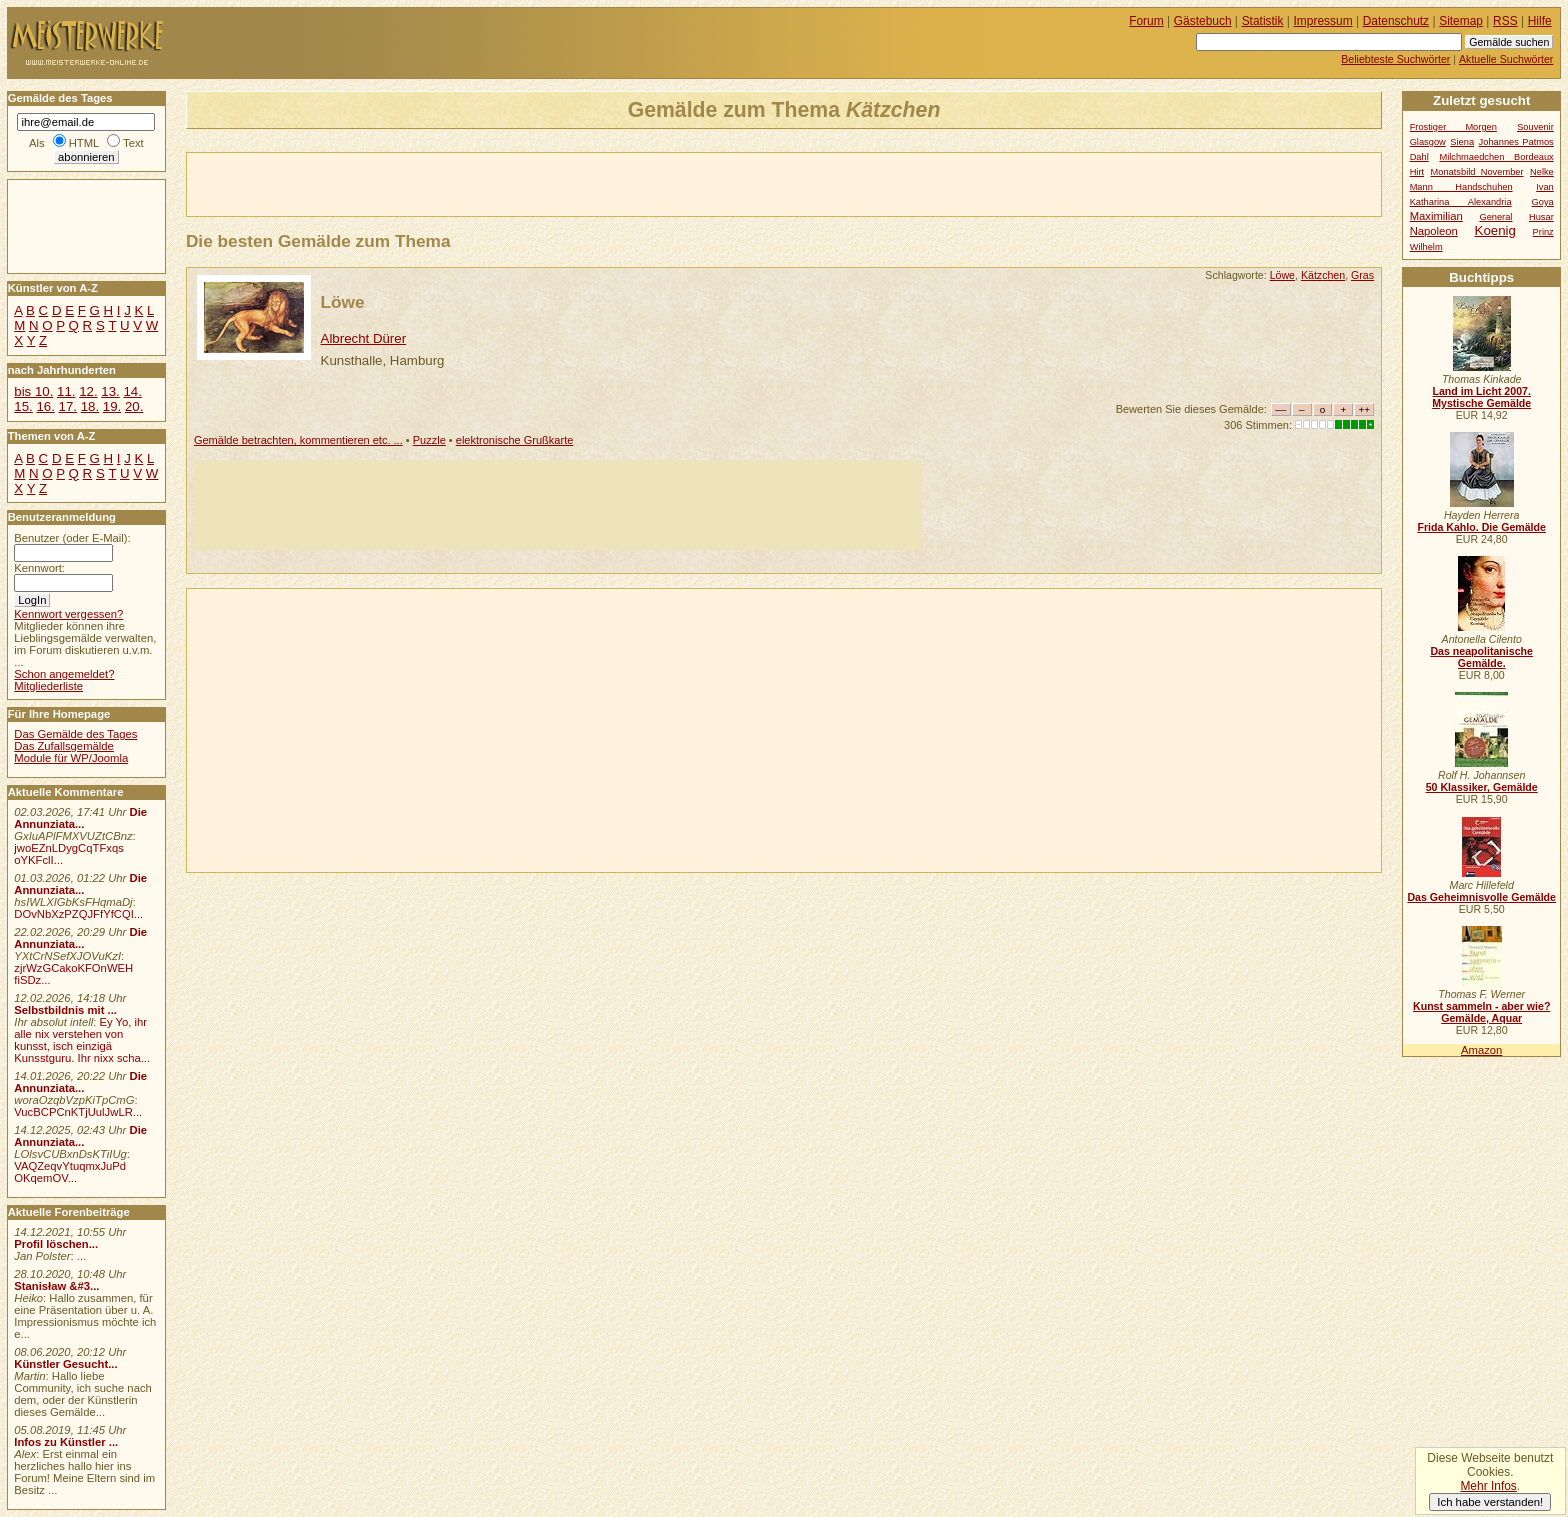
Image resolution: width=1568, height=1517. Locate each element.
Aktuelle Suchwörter (1506, 59)
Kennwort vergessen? (68, 614)
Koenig (1495, 230)
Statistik (1263, 21)
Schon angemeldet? (64, 674)
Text (133, 143)
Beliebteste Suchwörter (1395, 59)
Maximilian (1436, 216)
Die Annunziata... (80, 818)
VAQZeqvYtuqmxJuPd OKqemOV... (70, 1172)
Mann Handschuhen (1461, 187)
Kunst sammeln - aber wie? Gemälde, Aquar (1481, 1012)
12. (88, 391)
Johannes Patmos (1516, 142)
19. (112, 406)
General (1495, 217)
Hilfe (1540, 21)
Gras (1362, 275)
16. (45, 406)
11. (66, 391)
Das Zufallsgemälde (64, 746)
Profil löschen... (56, 1244)
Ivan (1545, 187)
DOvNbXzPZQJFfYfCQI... (78, 914)
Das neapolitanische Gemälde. (1481, 657)
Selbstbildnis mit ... (65, 1010)
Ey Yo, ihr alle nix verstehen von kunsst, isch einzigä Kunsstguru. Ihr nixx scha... (82, 1040)
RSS (1505, 21)
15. (23, 406)
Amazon (1481, 1050)
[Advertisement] (421, 183)
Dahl (1419, 157)
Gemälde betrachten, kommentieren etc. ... (298, 440)
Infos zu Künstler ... (66, 1442)
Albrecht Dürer (364, 338)
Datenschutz (1396, 21)
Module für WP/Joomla (71, 758)
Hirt (1417, 172)
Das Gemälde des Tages (75, 734)
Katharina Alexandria (1461, 202)
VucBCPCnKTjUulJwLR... (78, 1112)
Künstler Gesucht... (65, 1364)
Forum (1146, 21)
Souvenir (1535, 127)
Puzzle (429, 440)
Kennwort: (39, 568)
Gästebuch (1203, 21)
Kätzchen (1323, 275)
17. (68, 406)
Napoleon (1434, 231)
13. (110, 391)
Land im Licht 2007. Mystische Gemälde (1481, 397)
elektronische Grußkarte (515, 440)
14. (132, 391)
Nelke (1542, 172)
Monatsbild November (1477, 172)
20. (134, 406)
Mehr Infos (1488, 1486)
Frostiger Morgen (1453, 127)
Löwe (1282, 275)
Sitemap (1461, 21)
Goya (1543, 202)
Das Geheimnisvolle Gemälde (1481, 897)
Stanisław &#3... (56, 1286)
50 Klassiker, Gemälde (1482, 787)
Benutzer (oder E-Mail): (72, 538)
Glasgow (1428, 142)
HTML (84, 143)
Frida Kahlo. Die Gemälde (1481, 527)
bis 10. (33, 391)
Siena (1462, 142)
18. (90, 406)
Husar (1541, 217)
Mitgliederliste (48, 686)
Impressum (1323, 21)
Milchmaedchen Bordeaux (1496, 157)
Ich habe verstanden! (1490, 1502)
